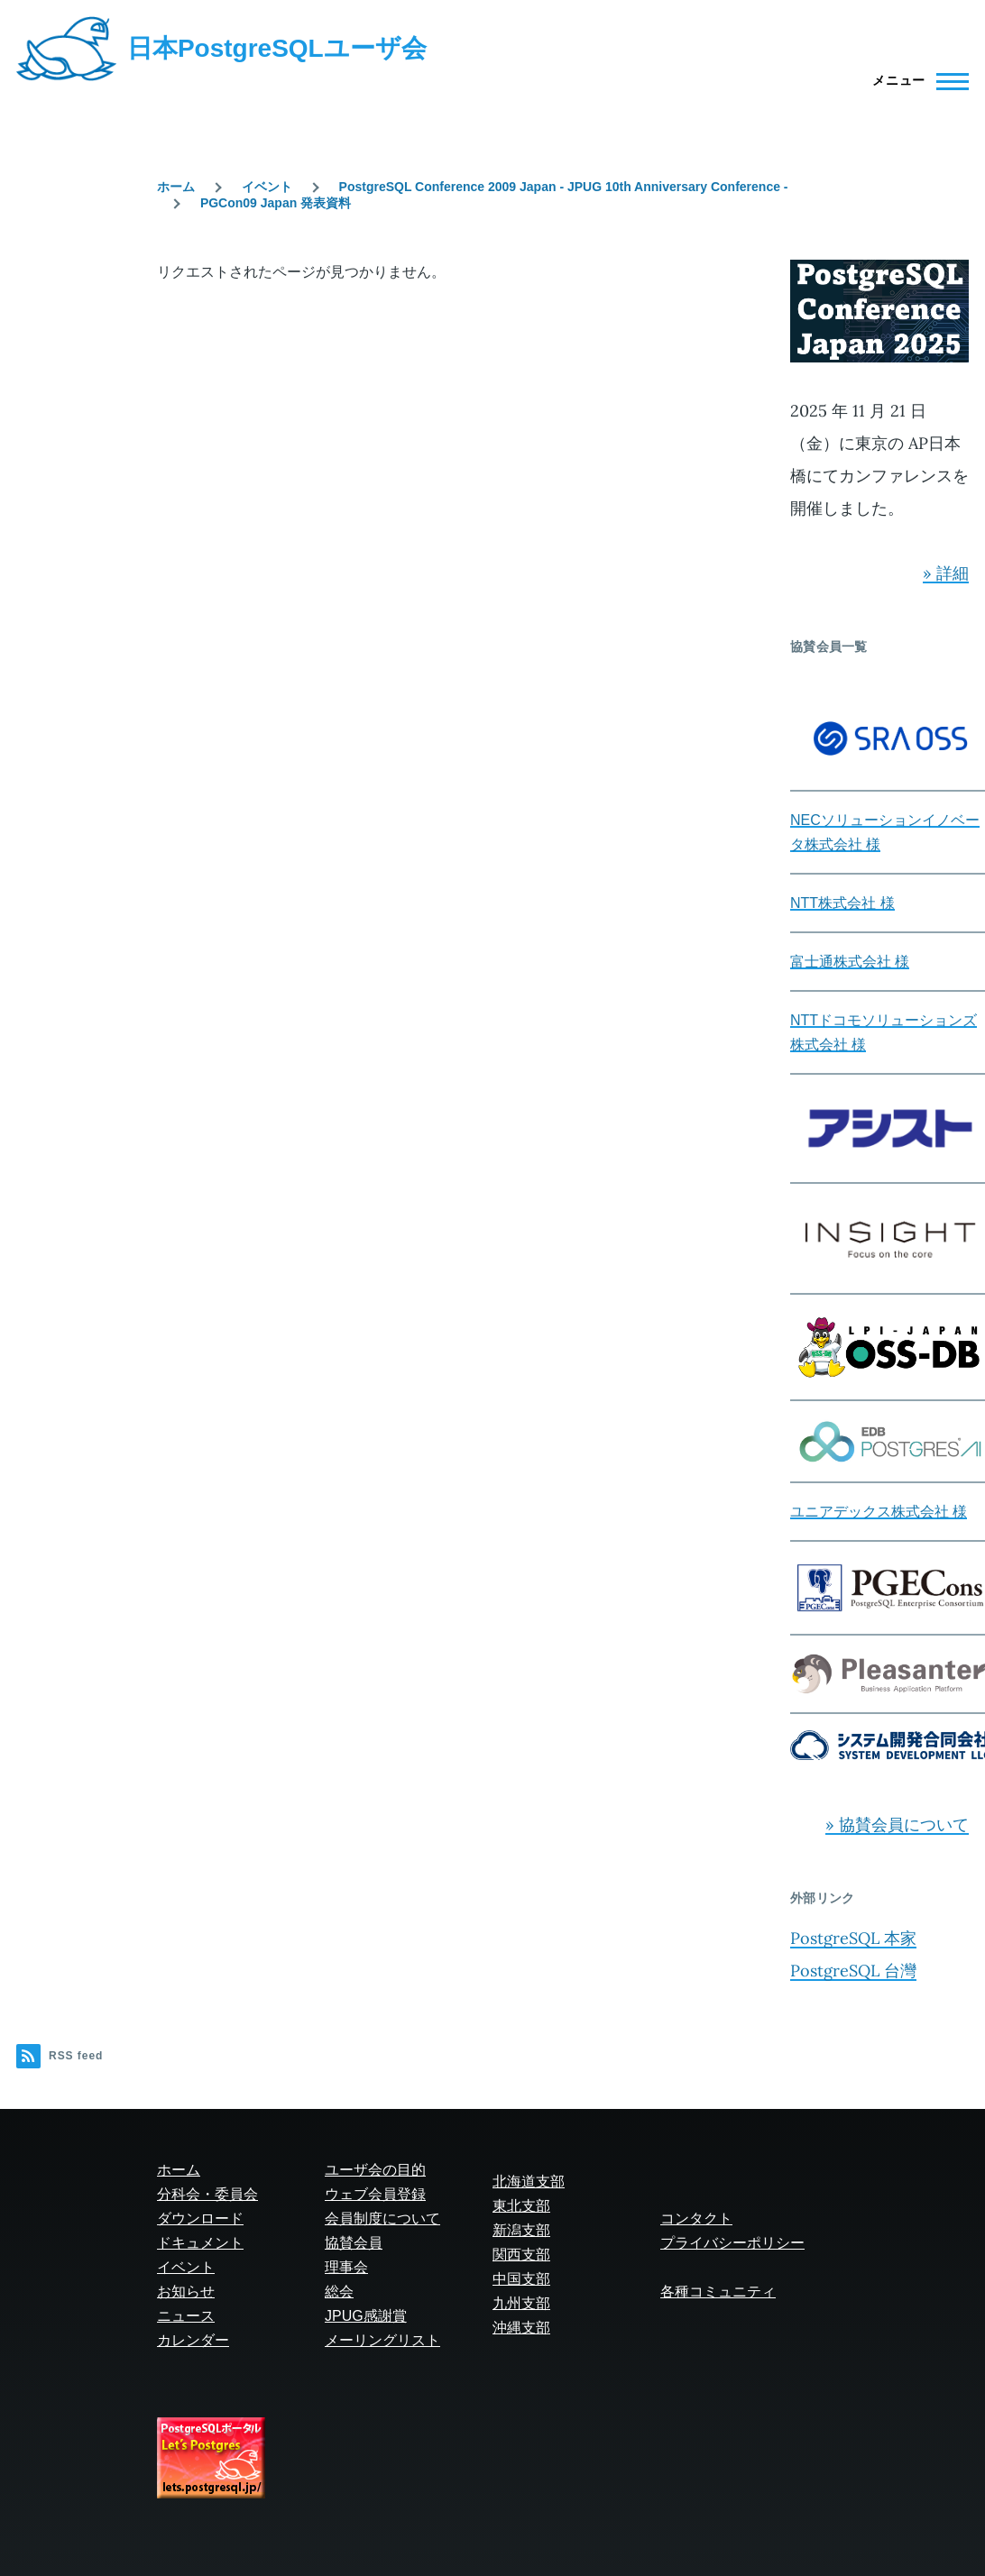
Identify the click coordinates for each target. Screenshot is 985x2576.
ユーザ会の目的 (375, 2169)
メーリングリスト (382, 2340)
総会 (339, 2291)
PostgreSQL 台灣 (853, 1970)
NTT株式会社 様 (842, 903)
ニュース (186, 2316)
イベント (267, 186)
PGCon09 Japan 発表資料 (275, 203)
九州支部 (521, 2303)
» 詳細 (946, 573)
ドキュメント (200, 2243)
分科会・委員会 (207, 2194)
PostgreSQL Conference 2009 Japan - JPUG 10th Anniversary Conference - (563, 186)
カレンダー (193, 2340)
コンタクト (696, 2218)
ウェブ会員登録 (375, 2194)
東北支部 (521, 2206)
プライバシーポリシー (732, 2243)
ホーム (176, 186)
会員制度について (382, 2218)
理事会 (346, 2267)
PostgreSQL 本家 (853, 1938)
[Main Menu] (915, 81)
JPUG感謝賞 (366, 2316)
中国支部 (521, 2279)
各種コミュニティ (718, 2291)
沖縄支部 (521, 2327)
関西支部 (521, 2254)
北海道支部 (528, 2181)
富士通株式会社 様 (849, 961)
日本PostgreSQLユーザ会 (277, 48)
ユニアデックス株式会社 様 (878, 1511)
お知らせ (186, 2291)
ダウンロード (200, 2218)
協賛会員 (353, 2243)
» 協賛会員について (897, 1824)
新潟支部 (521, 2230)
